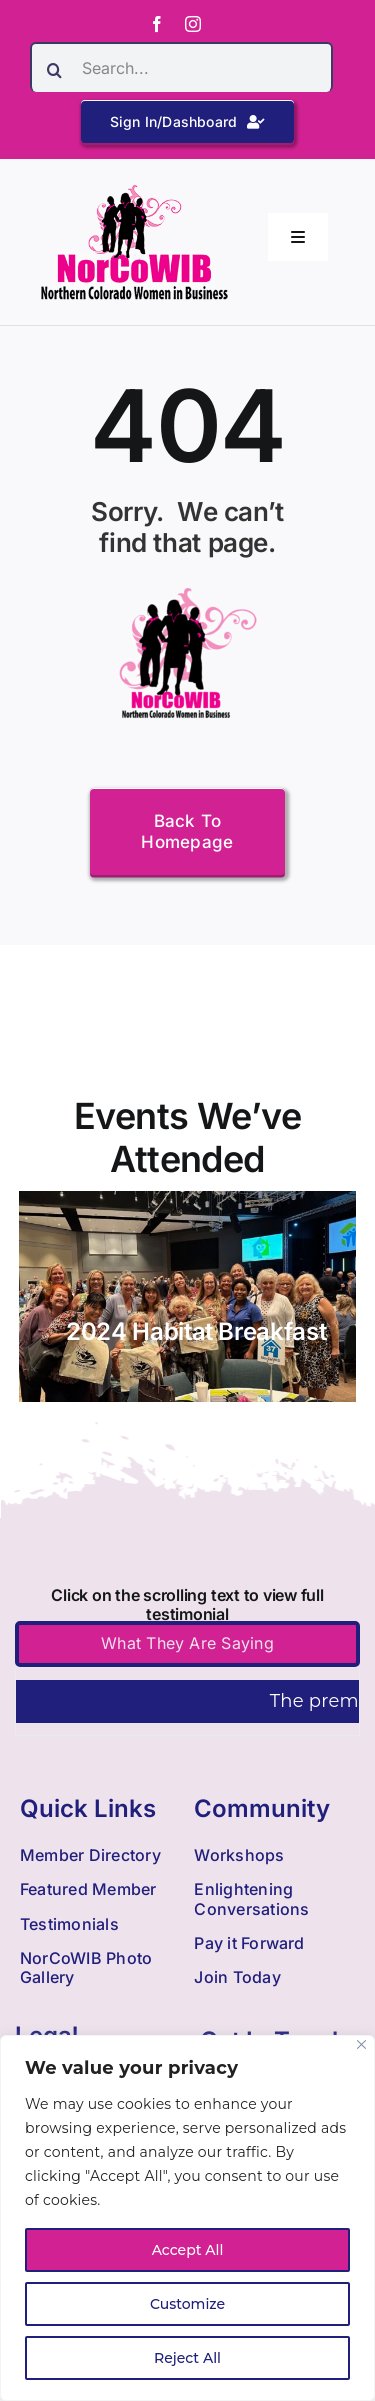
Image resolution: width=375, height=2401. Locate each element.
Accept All (188, 2250)
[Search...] (181, 67)
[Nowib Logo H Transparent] (134, 191)
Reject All (187, 2358)
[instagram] (193, 24)
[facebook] (157, 24)
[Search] (55, 70)
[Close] (361, 2044)
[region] (187, 2218)
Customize (187, 2304)
